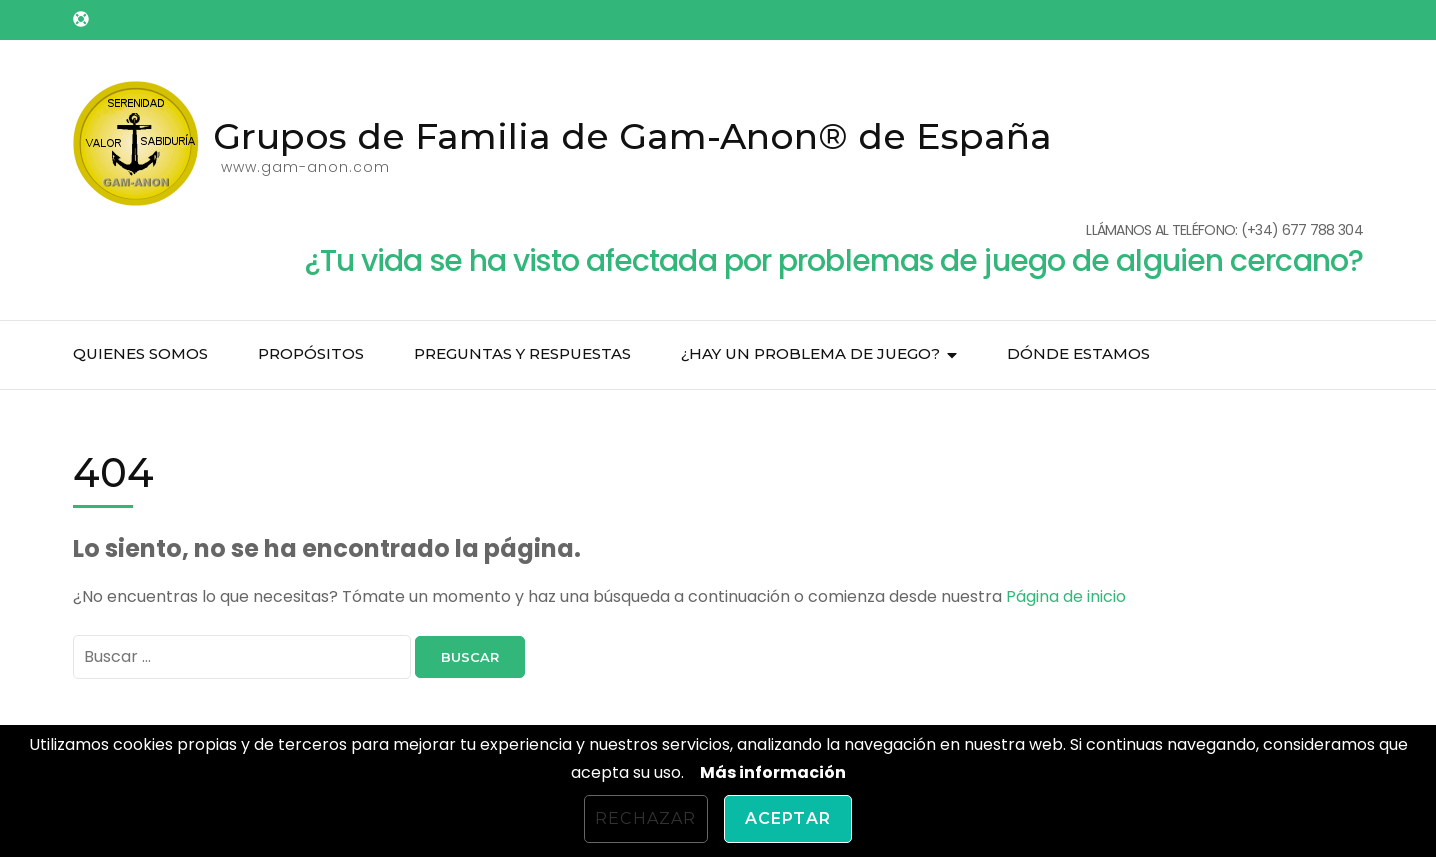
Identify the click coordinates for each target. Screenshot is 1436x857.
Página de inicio (1066, 596)
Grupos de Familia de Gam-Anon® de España (632, 136)
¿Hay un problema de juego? (810, 353)
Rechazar (646, 818)
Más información (773, 772)
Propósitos (311, 353)
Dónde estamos (1078, 353)
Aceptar (788, 818)
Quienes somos (140, 353)
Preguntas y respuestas (522, 353)
